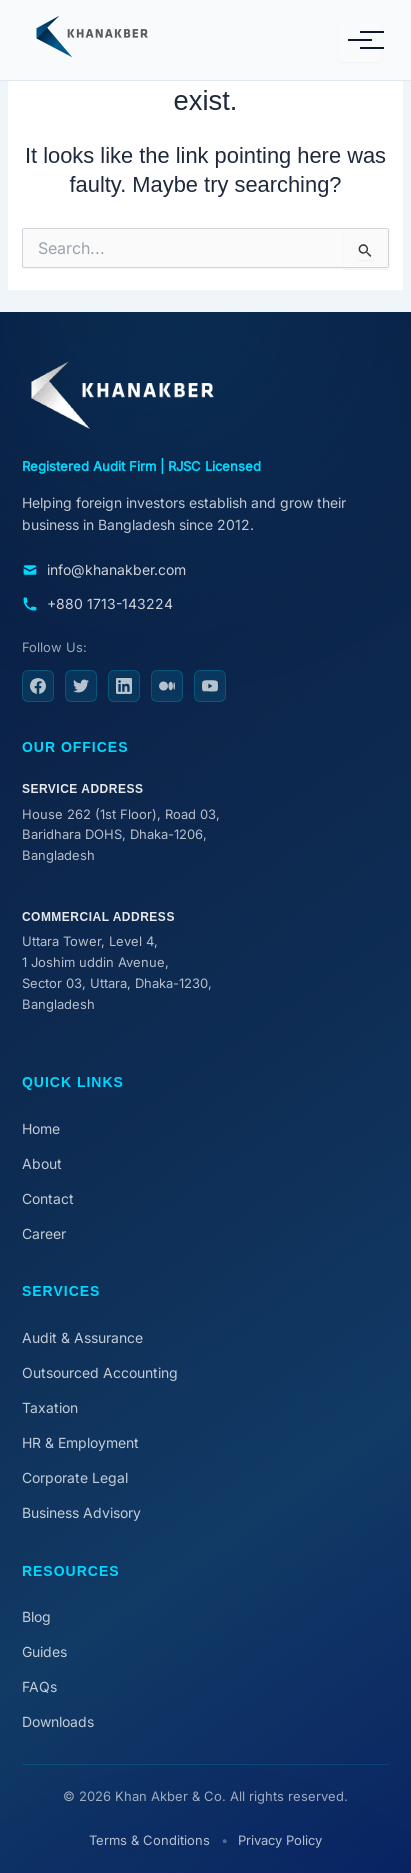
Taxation (50, 1407)
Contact (48, 1198)
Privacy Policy (280, 1840)
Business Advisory (81, 1512)
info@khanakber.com (104, 569)
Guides (44, 1651)
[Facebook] (38, 686)
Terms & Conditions (149, 1840)
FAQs (39, 1686)
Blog (36, 1616)
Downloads (58, 1721)
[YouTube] (210, 686)
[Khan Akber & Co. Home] (119, 40)
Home (41, 1128)
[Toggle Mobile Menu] (360, 40)
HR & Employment (80, 1442)
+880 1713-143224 (97, 603)
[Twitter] (81, 686)
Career (44, 1233)
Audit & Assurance (82, 1337)
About (42, 1163)
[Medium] (167, 686)
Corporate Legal (75, 1477)
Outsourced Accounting (100, 1372)
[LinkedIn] (124, 686)
